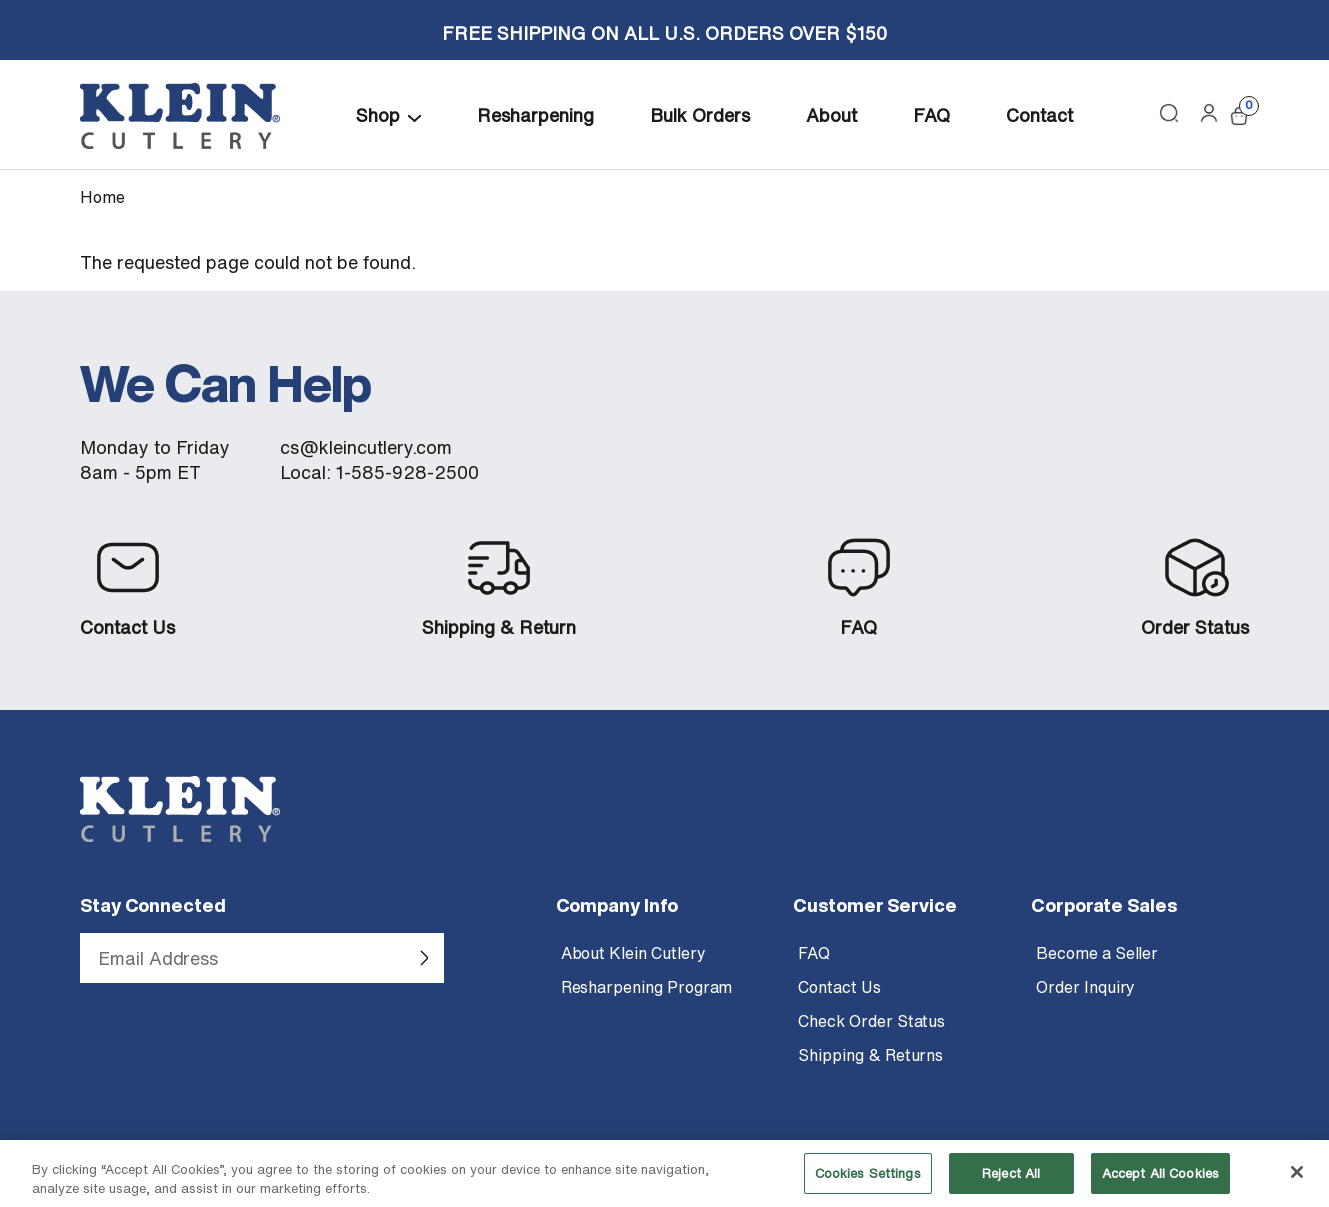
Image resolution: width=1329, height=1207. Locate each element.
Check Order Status (871, 1021)
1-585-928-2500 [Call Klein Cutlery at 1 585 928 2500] (407, 472)
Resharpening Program (647, 987)
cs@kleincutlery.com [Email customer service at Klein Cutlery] (366, 447)
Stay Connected (153, 905)
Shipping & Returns (870, 1055)
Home (102, 197)
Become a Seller (1097, 953)
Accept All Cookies (1160, 1182)
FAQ (931, 115)
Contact (1039, 115)
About (831, 115)
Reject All (1011, 1182)
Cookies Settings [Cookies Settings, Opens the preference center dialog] (868, 1182)
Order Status (1195, 627)
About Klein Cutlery (633, 953)
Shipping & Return (499, 627)
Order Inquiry (1085, 987)
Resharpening (535, 115)
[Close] (1297, 1182)
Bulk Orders (700, 115)
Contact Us (127, 627)
